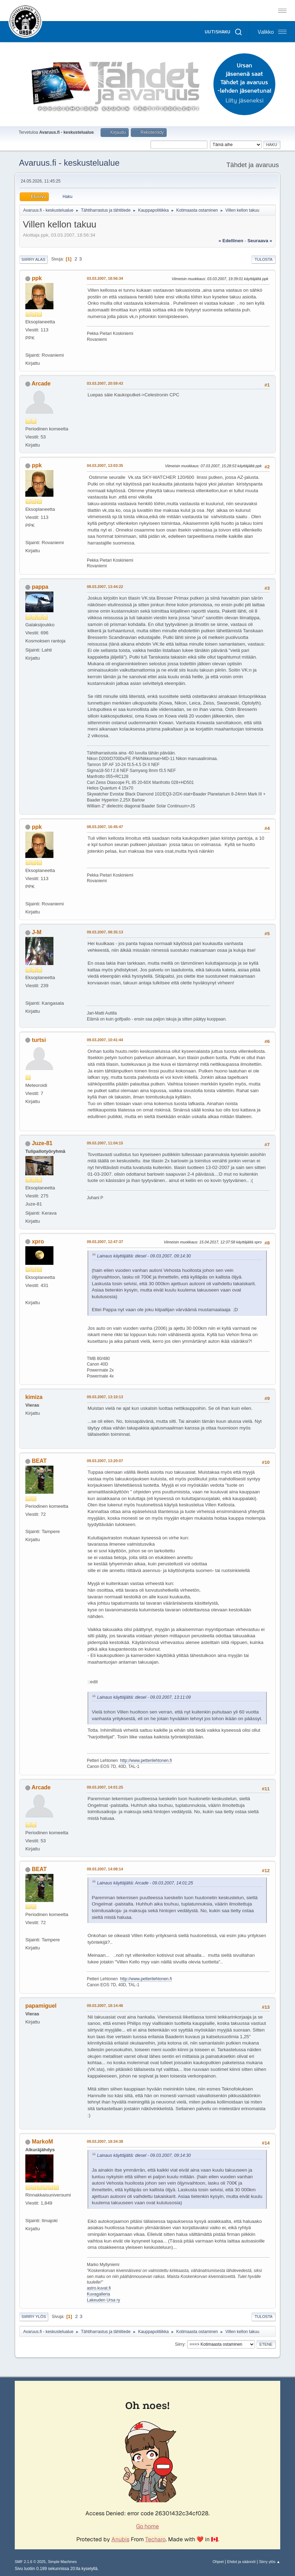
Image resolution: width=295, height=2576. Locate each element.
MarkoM (42, 2142)
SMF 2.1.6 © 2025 (30, 2562)
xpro (38, 1241)
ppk (36, 278)
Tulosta (263, 259)
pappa (40, 587)
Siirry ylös (33, 2316)
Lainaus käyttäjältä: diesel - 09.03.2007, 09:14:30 (144, 1256)
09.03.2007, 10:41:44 (105, 1040)
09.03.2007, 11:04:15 (105, 1143)
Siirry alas (33, 259)
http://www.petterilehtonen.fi (146, 1760)
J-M (36, 932)
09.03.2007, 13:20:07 (105, 1461)
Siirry (180, 2344)
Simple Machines (62, 2562)
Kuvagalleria (98, 2294)
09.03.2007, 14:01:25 (105, 1787)
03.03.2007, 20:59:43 (105, 383)
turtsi (39, 1040)
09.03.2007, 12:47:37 (105, 1242)
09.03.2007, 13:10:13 (105, 1397)
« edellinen (230, 240)
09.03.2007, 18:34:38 (105, 2141)
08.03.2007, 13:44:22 (105, 586)
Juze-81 (42, 1143)
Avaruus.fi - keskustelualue (69, 162)
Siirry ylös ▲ (269, 2562)
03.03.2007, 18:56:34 (105, 278)
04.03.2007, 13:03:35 (105, 465)
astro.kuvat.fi (99, 2288)
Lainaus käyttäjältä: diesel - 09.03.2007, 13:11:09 (144, 1697)
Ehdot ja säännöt (241, 2562)
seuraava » (260, 240)
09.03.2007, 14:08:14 (105, 1869)
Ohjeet (218, 2562)
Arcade (41, 384)
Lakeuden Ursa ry (103, 2300)
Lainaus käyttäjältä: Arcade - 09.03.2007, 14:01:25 (145, 1883)
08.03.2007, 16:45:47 (105, 827)
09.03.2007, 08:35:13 (105, 932)
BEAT (39, 1461)
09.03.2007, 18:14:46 (105, 2005)
